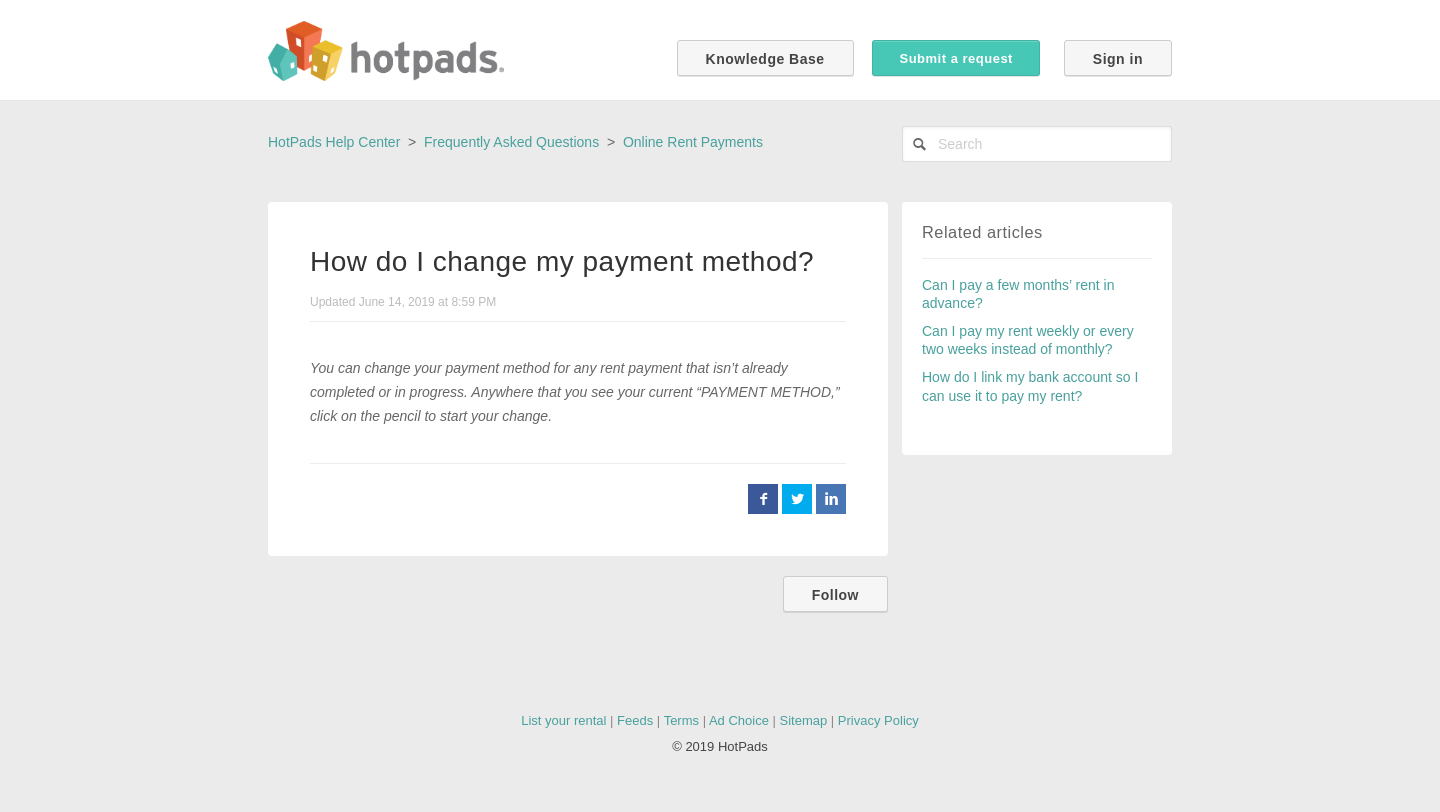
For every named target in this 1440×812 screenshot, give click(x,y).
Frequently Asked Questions (511, 142)
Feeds (635, 720)
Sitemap (804, 720)
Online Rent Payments (693, 142)
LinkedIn (831, 499)
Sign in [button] (1118, 59)
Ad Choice (739, 720)
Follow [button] (835, 595)
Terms (681, 720)
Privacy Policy (878, 720)
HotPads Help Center (334, 142)
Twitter (797, 499)
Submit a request (955, 58)
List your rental (563, 720)
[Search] (1037, 144)
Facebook (763, 499)
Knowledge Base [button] (765, 59)
